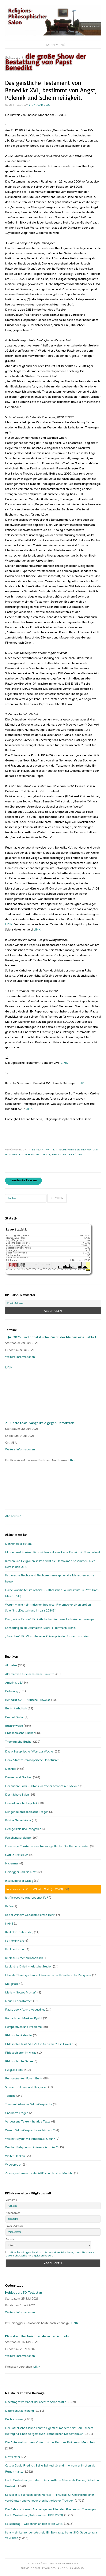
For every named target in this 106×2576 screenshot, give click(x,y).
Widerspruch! (13, 2164)
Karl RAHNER (14, 1940)
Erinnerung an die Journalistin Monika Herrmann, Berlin (40, 1628)
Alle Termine (13, 1516)
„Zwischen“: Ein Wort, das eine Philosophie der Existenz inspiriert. (47, 1636)
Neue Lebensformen (18, 2001)
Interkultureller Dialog (19, 1880)
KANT (9, 1923)
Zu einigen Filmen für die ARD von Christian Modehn (39, 2173)
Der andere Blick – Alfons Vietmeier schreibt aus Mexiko (42, 1786)
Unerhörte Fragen (23, 1180)
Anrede (10, 2239)
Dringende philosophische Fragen (26, 1812)
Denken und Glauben (18, 1777)
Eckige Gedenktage (18, 1820)
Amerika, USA (14, 1682)
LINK (8, 924)
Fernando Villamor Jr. (68, 2568)
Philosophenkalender (18, 2035)
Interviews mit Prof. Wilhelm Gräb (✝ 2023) (34, 1889)
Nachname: (13, 2213)
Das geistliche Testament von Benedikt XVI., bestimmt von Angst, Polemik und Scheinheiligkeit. (51, 90)
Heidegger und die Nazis (21, 1872)
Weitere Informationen (20, 1357)
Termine (10, 2095)
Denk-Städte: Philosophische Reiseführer (32, 1760)
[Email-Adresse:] (53, 1303)
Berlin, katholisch (16, 1708)
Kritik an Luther (15, 1949)
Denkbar (10, 1769)
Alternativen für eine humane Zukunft (29, 1674)
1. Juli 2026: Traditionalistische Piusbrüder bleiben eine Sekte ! (50, 1337)
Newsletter (12, 2457)
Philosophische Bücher (20, 1733)
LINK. (37, 929)
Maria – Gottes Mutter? (21, 1992)
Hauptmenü (55, 45)
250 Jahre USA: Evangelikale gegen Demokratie (40, 1423)
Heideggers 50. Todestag (23, 2292)
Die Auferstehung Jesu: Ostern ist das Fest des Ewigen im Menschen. (50, 2442)
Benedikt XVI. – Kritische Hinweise (28, 1700)
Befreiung (11, 1691)
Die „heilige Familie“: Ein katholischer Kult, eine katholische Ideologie (49, 1619)
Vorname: (11, 2199)
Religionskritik (14, 2070)
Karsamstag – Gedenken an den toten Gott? (34, 2524)
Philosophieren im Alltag (20, 2052)
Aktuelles (11, 1665)
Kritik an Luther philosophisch (24, 1958)
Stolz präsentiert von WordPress (53, 2563)
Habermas (12, 1863)
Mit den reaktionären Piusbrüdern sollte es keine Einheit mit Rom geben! (52, 1552)
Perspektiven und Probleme (23, 2027)
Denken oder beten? (18, 1543)
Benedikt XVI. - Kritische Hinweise (56, 1149)
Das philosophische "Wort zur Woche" (29, 1751)
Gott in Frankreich (16, 1855)
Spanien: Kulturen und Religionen (26, 2087)
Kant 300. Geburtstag (19, 1932)
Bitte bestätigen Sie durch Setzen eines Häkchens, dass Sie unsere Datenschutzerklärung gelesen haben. (50, 2254)
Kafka (9, 1906)
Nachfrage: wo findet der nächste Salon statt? (35, 2402)
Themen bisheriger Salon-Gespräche (28, 2104)
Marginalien (12, 1984)
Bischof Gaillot (14, 1717)
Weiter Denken (15, 2156)
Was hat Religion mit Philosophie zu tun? (31, 2147)
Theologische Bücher (68, 1154)
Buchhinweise (14, 1725)
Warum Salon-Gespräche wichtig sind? (30, 2130)
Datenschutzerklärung (19, 2410)
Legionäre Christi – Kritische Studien (28, 1966)
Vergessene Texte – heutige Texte (28, 2121)
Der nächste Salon (17, 1794)
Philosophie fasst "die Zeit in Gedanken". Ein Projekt (39, 2044)
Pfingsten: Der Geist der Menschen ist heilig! (37, 2336)
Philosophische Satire (19, 2061)
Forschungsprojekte (34, 1154)
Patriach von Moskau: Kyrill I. (23, 2018)
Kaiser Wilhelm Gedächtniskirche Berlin (30, 1915)
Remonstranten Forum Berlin (24, 2078)
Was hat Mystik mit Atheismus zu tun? (30, 2139)
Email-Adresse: (15, 2226)
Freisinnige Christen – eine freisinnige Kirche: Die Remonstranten (47, 1846)
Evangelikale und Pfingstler (23, 1829)
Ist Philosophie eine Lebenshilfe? (26, 1897)
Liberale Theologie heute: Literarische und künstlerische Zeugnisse (48, 1975)
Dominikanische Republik (21, 1803)
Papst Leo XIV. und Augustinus (25, 2009)
